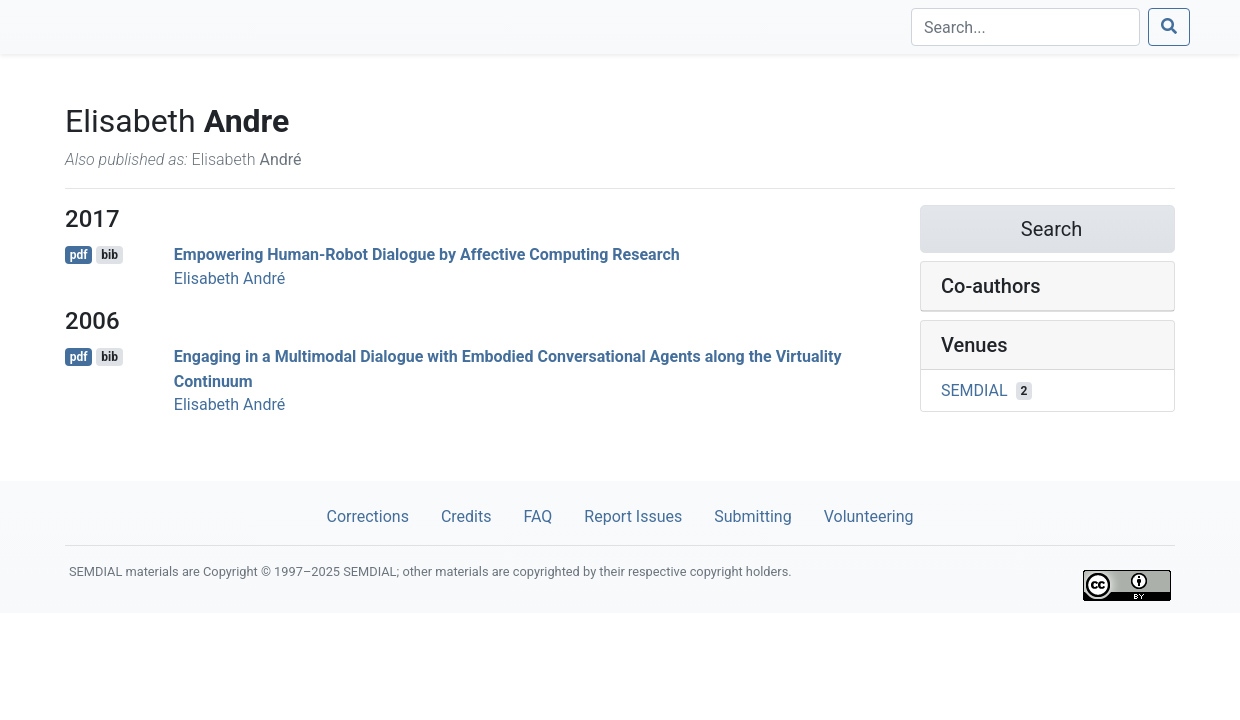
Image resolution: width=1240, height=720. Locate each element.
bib (109, 255)
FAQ (537, 516)
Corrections (367, 516)
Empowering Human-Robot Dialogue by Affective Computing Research (427, 254)
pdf (79, 255)
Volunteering (869, 516)
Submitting (752, 516)
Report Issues (633, 516)
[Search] (1025, 27)
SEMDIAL (974, 390)
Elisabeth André (229, 278)
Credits (466, 516)
